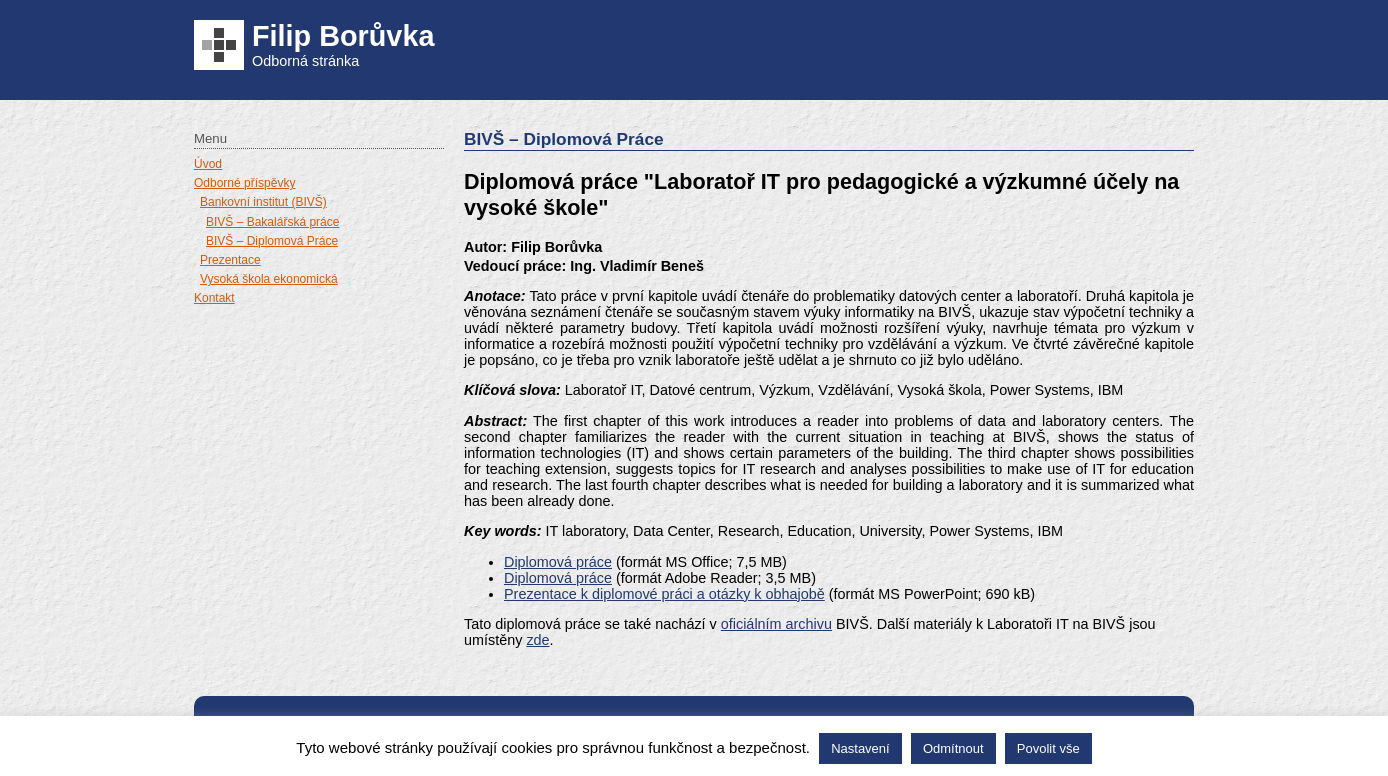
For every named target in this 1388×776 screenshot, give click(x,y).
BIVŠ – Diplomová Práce (272, 241)
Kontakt (214, 298)
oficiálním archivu (776, 624)
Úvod (208, 164)
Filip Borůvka (343, 36)
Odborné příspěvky (244, 183)
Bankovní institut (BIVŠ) (263, 202)
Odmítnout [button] (953, 748)
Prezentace (230, 260)
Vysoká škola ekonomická (269, 279)
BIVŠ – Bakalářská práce (272, 222)
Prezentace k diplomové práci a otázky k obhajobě (664, 594)
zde (537, 640)
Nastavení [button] (860, 748)
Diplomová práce (558, 562)
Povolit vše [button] (1048, 748)
